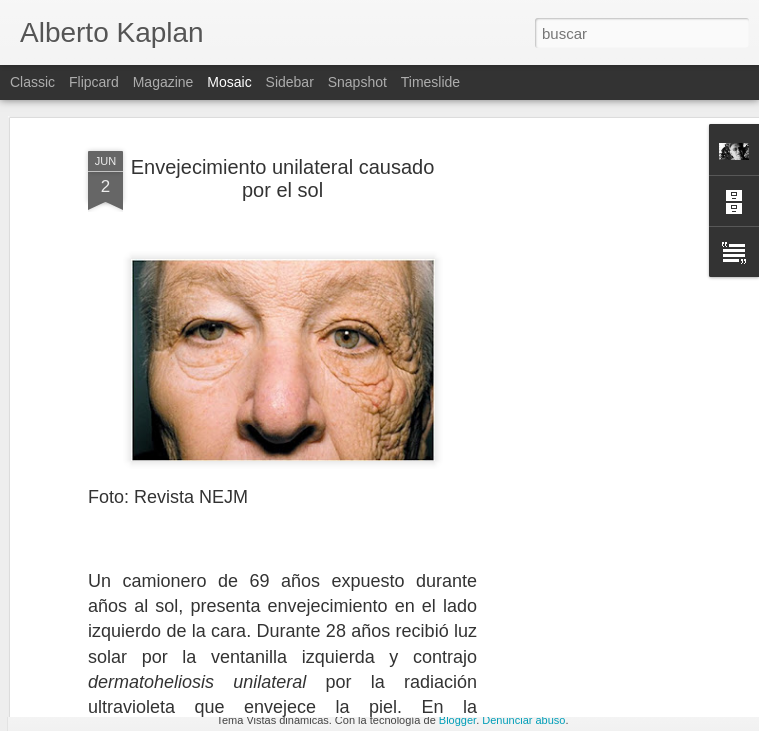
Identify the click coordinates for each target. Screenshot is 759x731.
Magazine (163, 82)
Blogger (457, 720)
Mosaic (229, 82)
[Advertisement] (587, 398)
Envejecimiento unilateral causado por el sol (283, 120)
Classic (32, 82)
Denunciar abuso (523, 720)
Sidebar (290, 82)
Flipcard (94, 82)
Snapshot (357, 82)
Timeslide (430, 82)
